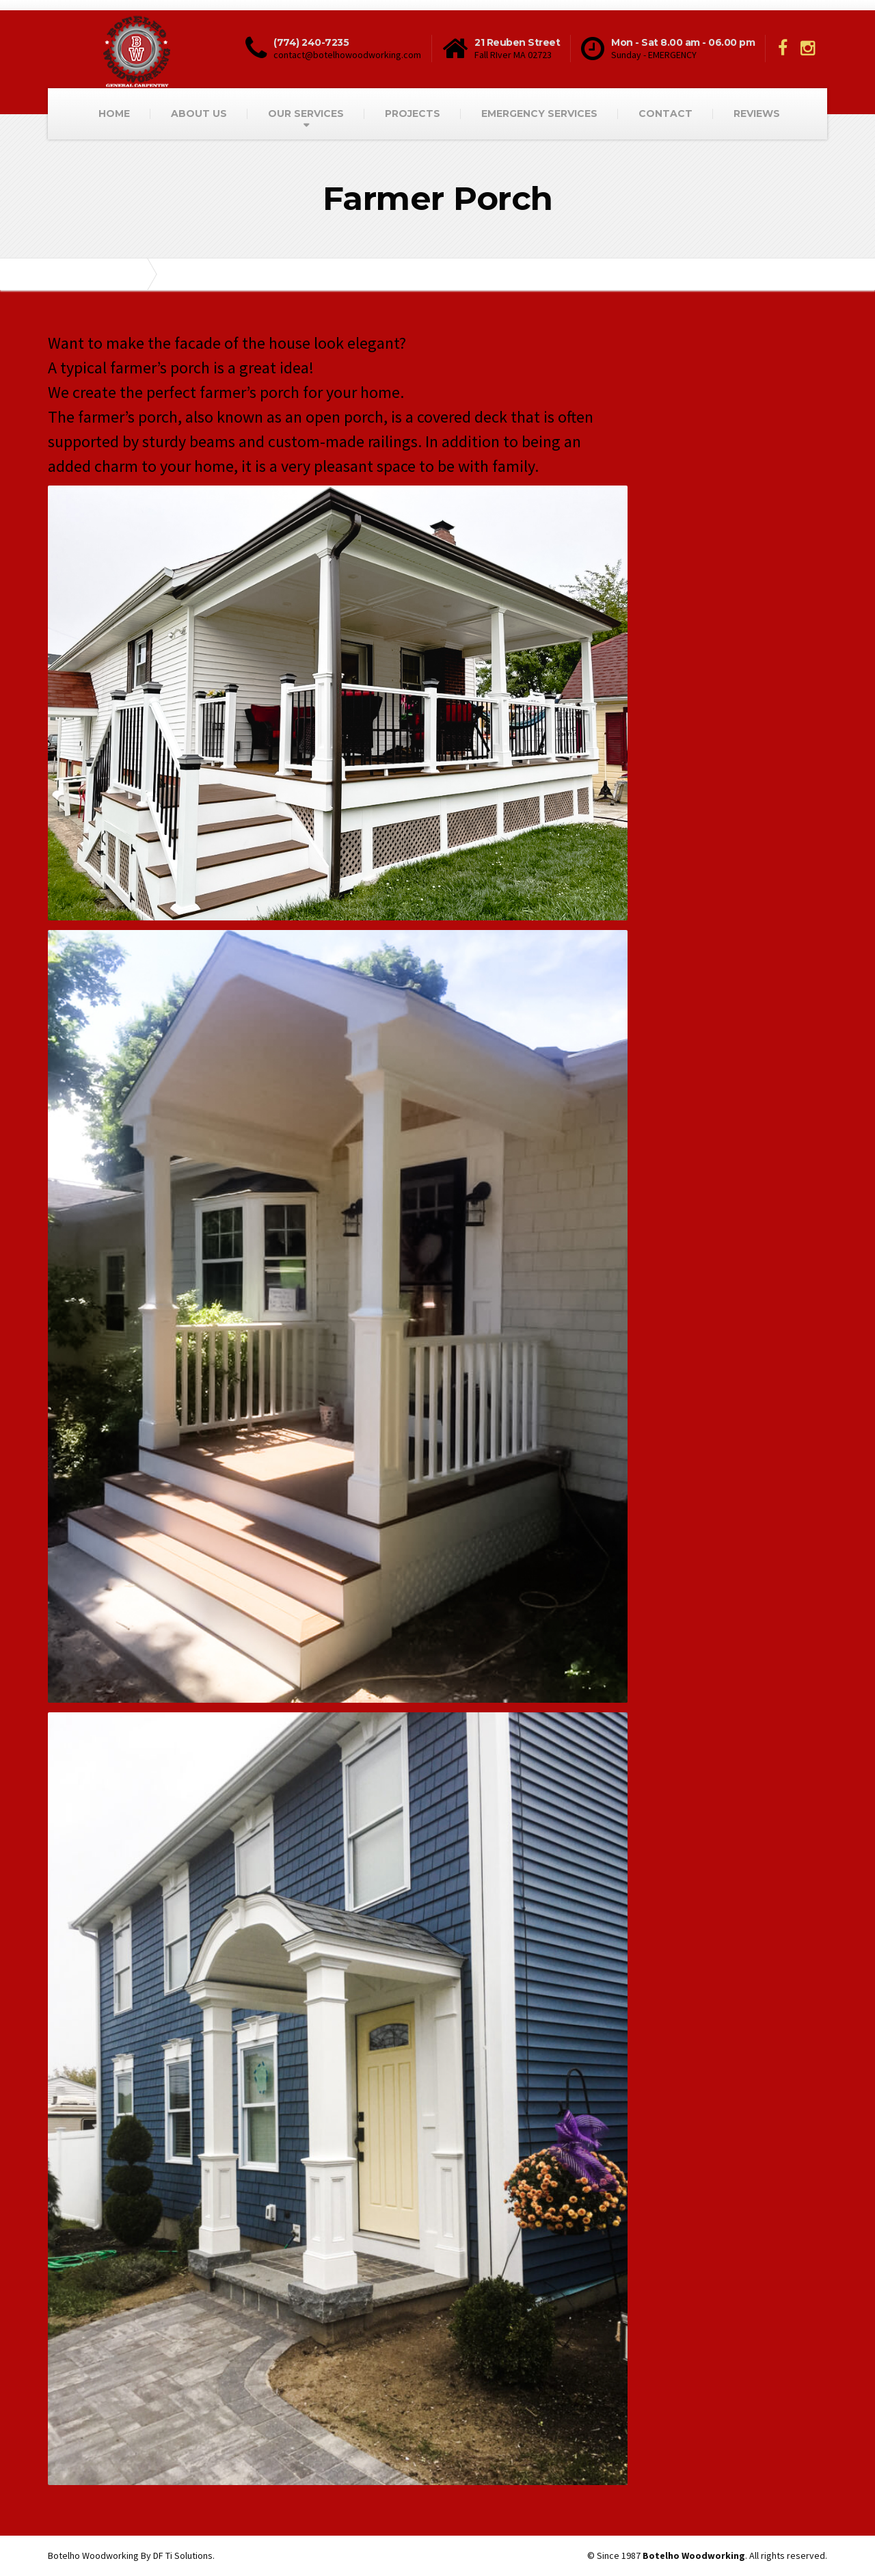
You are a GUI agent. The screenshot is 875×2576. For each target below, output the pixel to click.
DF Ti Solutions (183, 2555)
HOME (114, 113)
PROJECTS (412, 113)
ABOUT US (199, 113)
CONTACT (665, 113)
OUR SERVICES (306, 113)
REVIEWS (756, 113)
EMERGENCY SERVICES (539, 113)
